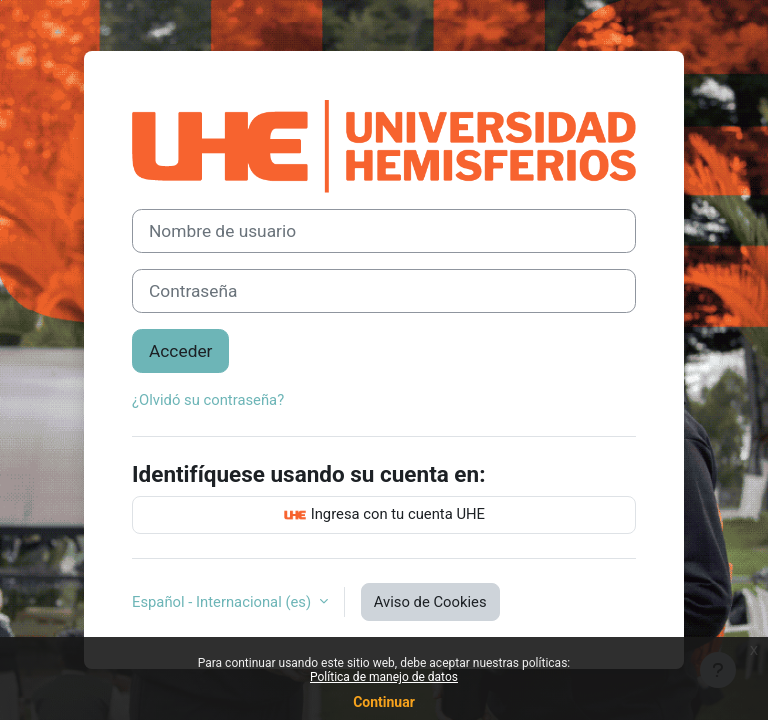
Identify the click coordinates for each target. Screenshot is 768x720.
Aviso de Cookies (430, 602)
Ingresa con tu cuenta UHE (384, 515)
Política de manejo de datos (384, 677)
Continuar (384, 702)
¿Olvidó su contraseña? (208, 400)
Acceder (180, 351)
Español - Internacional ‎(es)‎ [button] (223, 602)
